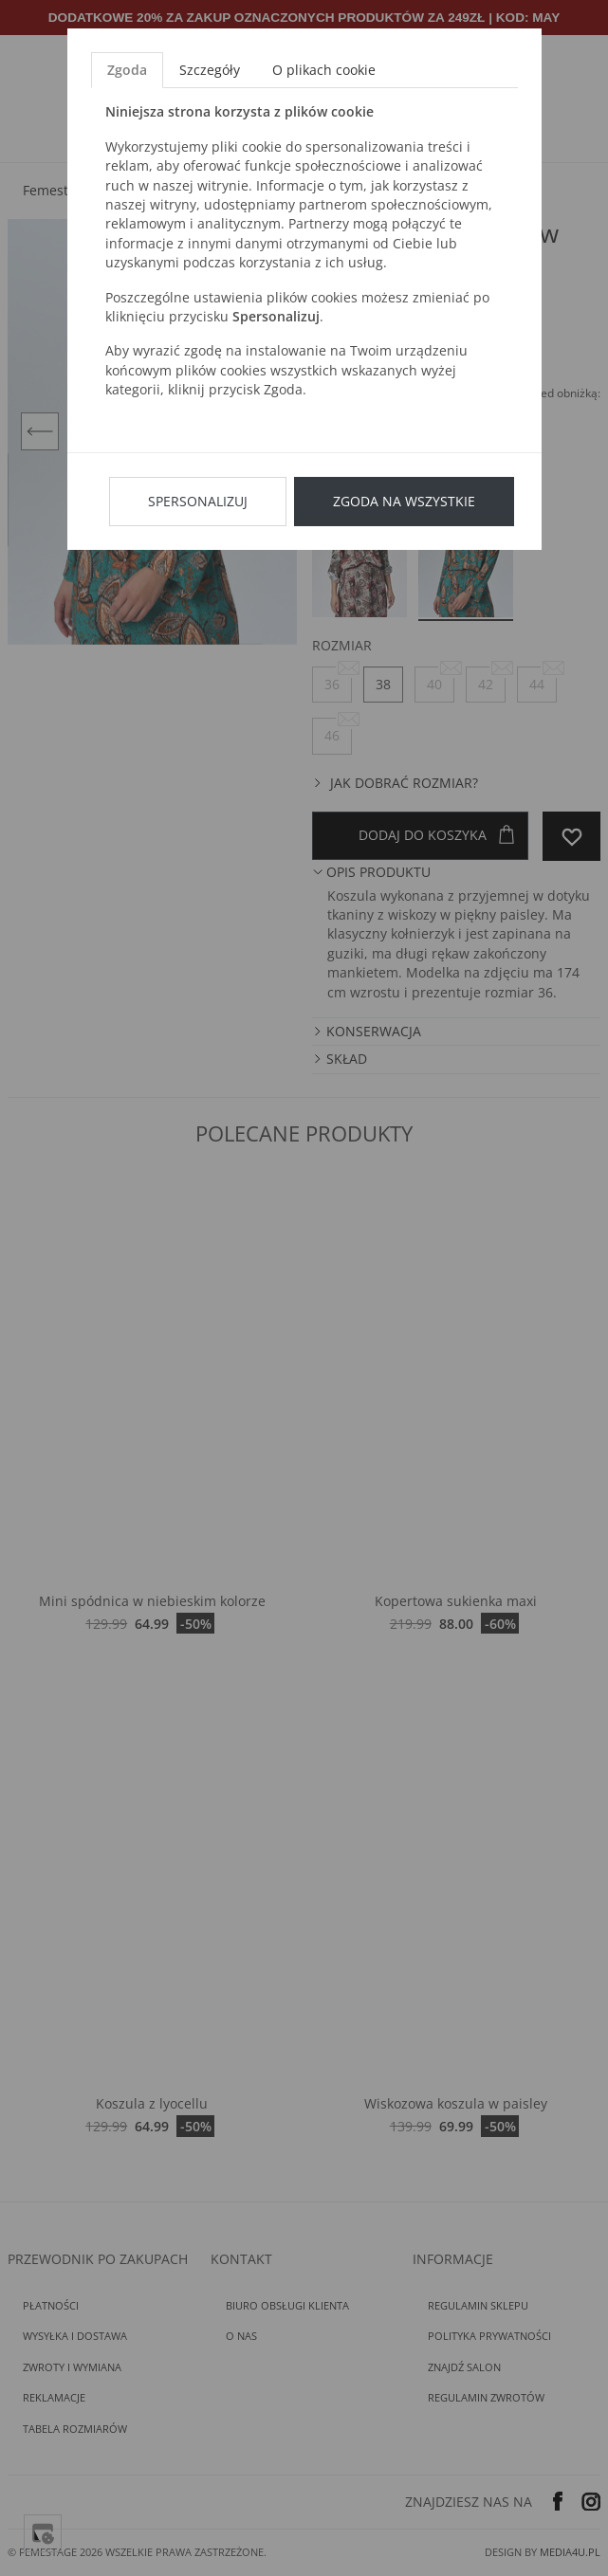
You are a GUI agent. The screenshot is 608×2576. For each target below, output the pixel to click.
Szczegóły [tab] (209, 70)
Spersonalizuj (198, 501)
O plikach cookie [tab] (324, 70)
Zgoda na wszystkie (404, 501)
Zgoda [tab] (127, 70)
